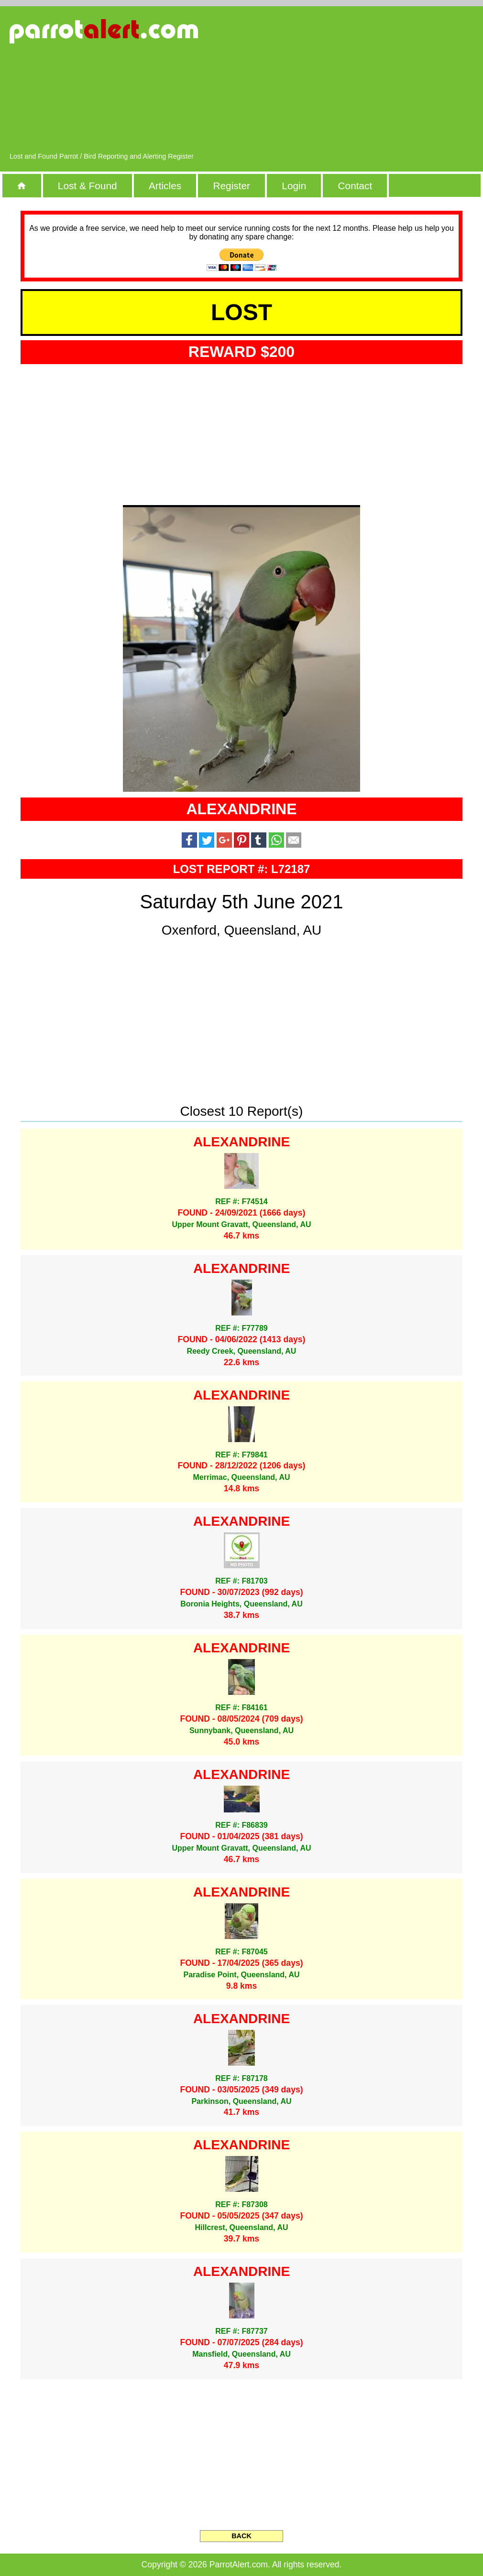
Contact (355, 185)
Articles (165, 185)
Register (231, 185)
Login (294, 185)
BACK (241, 2536)
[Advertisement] (368, 84)
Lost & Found (87, 185)
